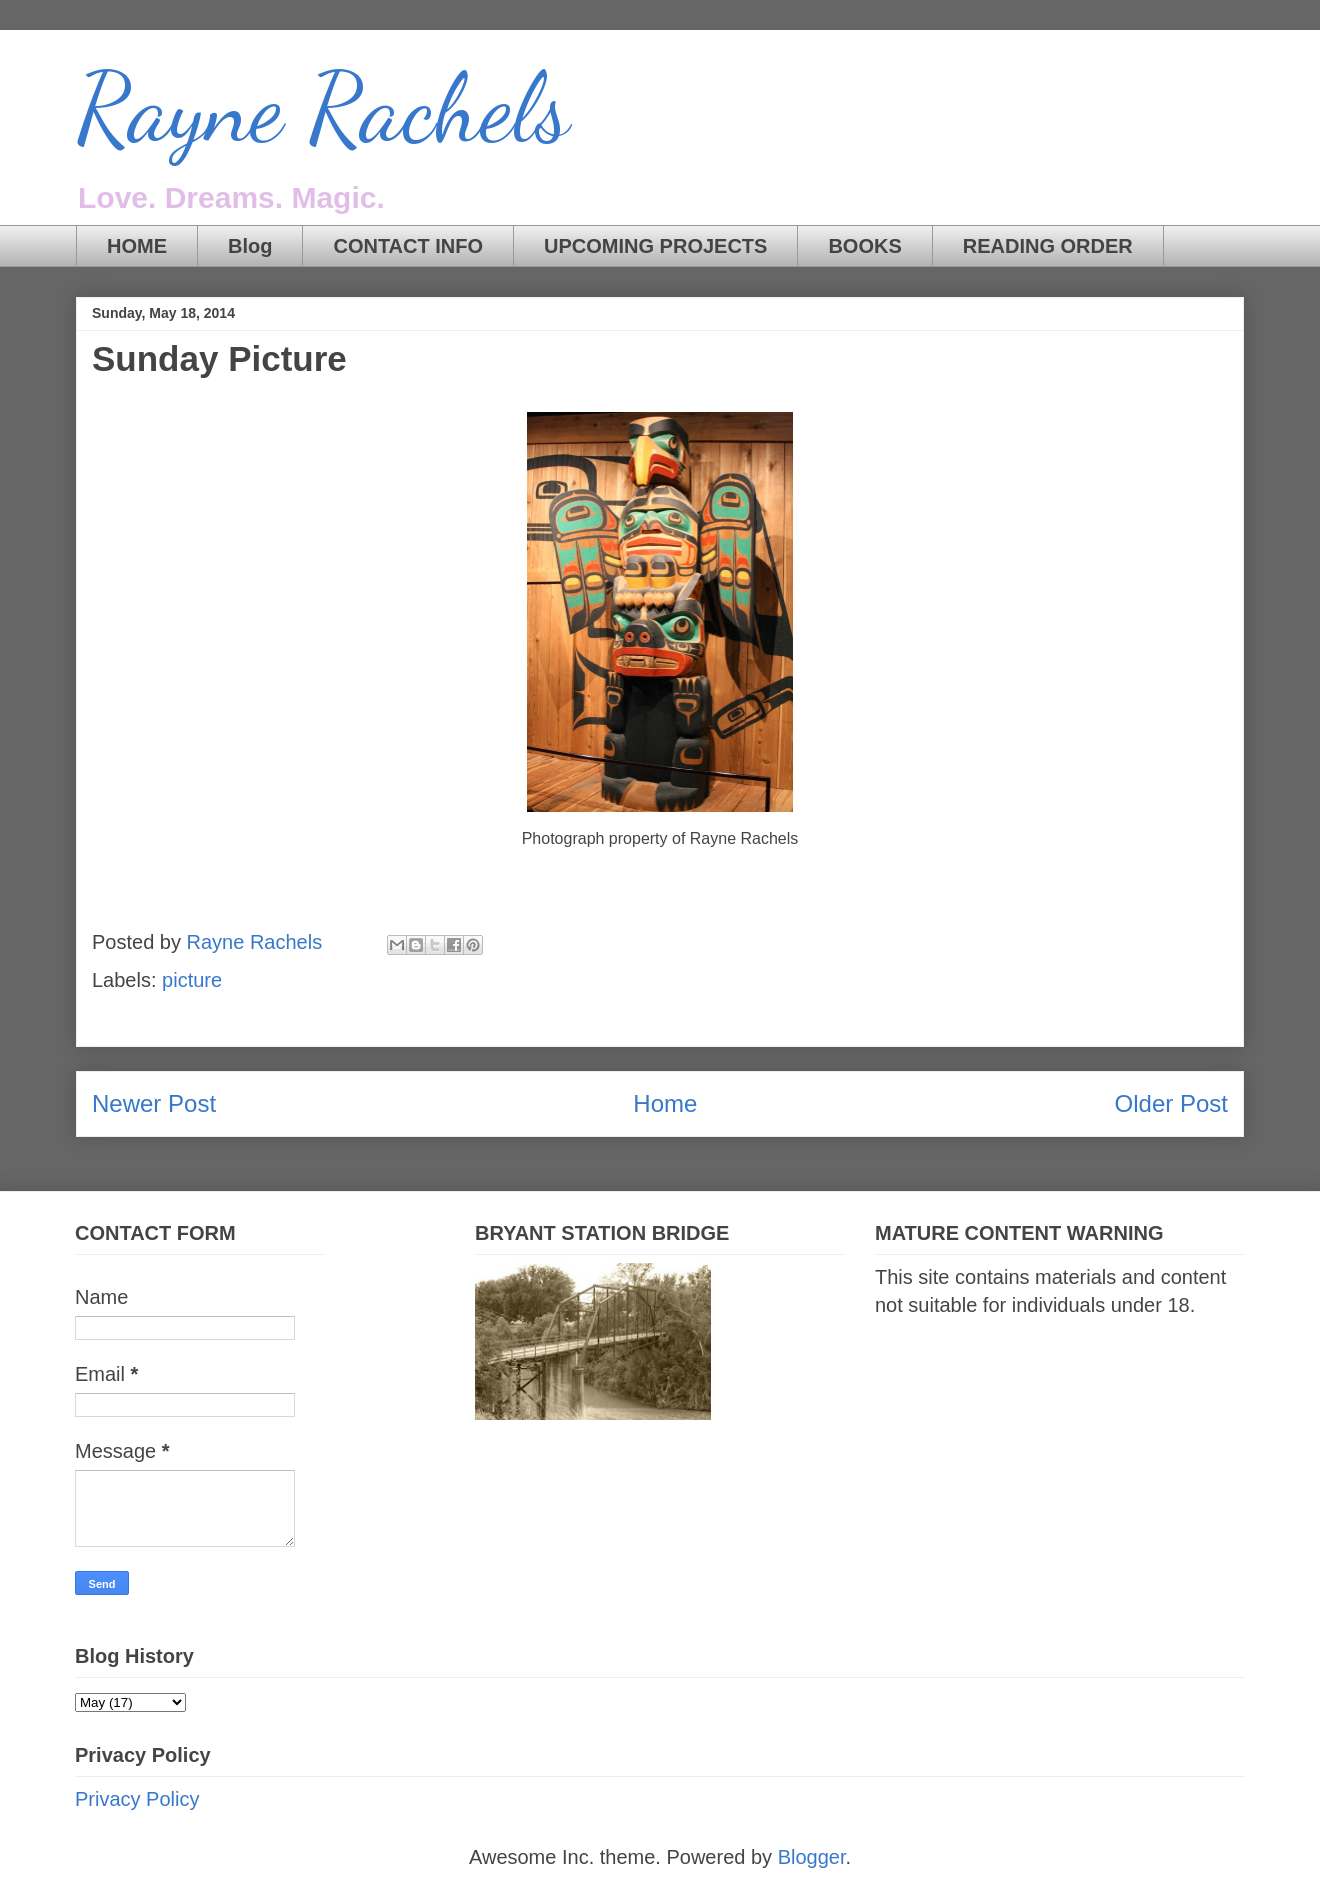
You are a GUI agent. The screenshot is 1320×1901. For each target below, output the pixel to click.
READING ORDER (1048, 246)
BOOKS (864, 246)
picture (192, 980)
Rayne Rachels (323, 109)
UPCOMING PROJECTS (655, 246)
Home (665, 1103)
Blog (250, 246)
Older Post (1171, 1103)
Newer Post (154, 1103)
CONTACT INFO (408, 246)
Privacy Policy (137, 1799)
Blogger (812, 1857)
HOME (137, 246)
